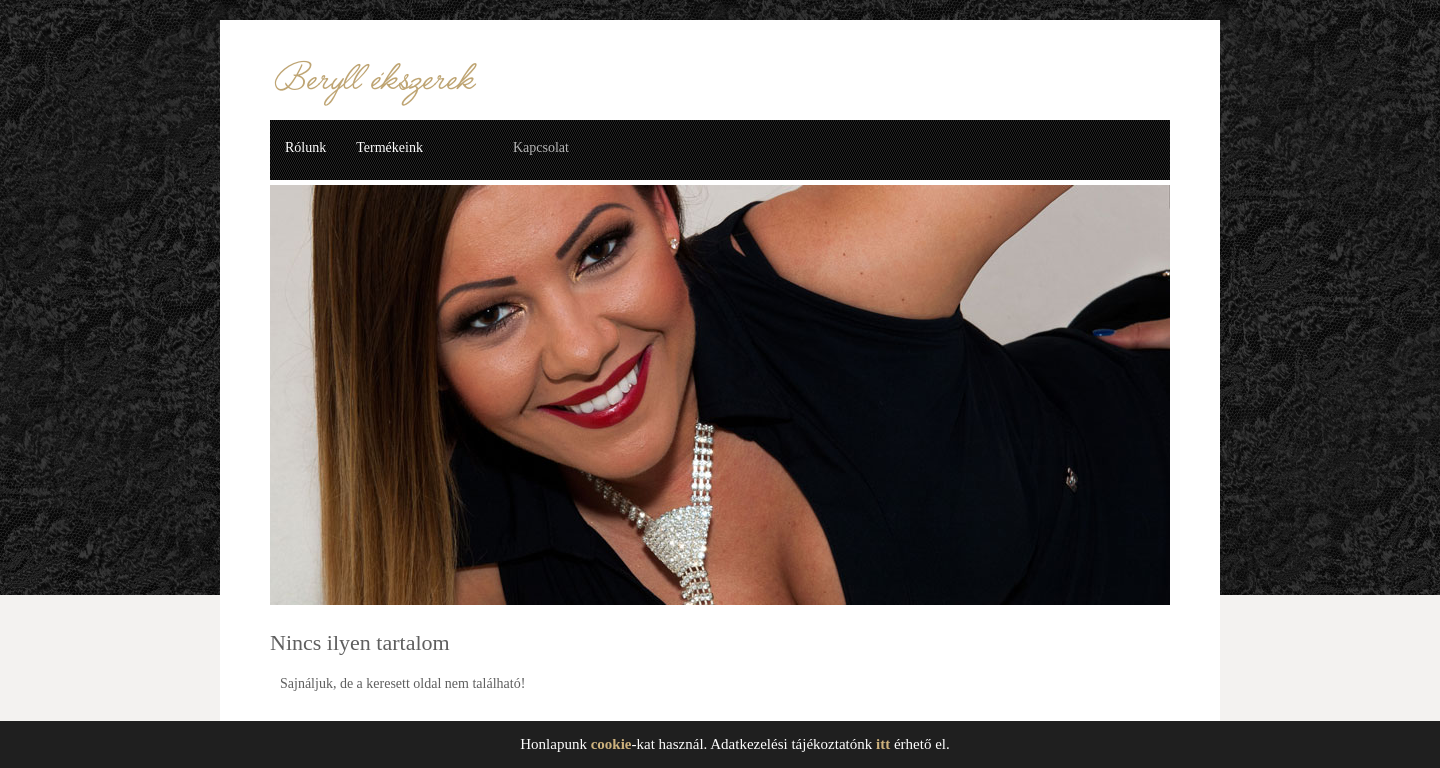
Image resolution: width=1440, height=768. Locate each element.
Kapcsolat (541, 147)
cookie (611, 744)
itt (883, 744)
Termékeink (389, 147)
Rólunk (305, 147)
